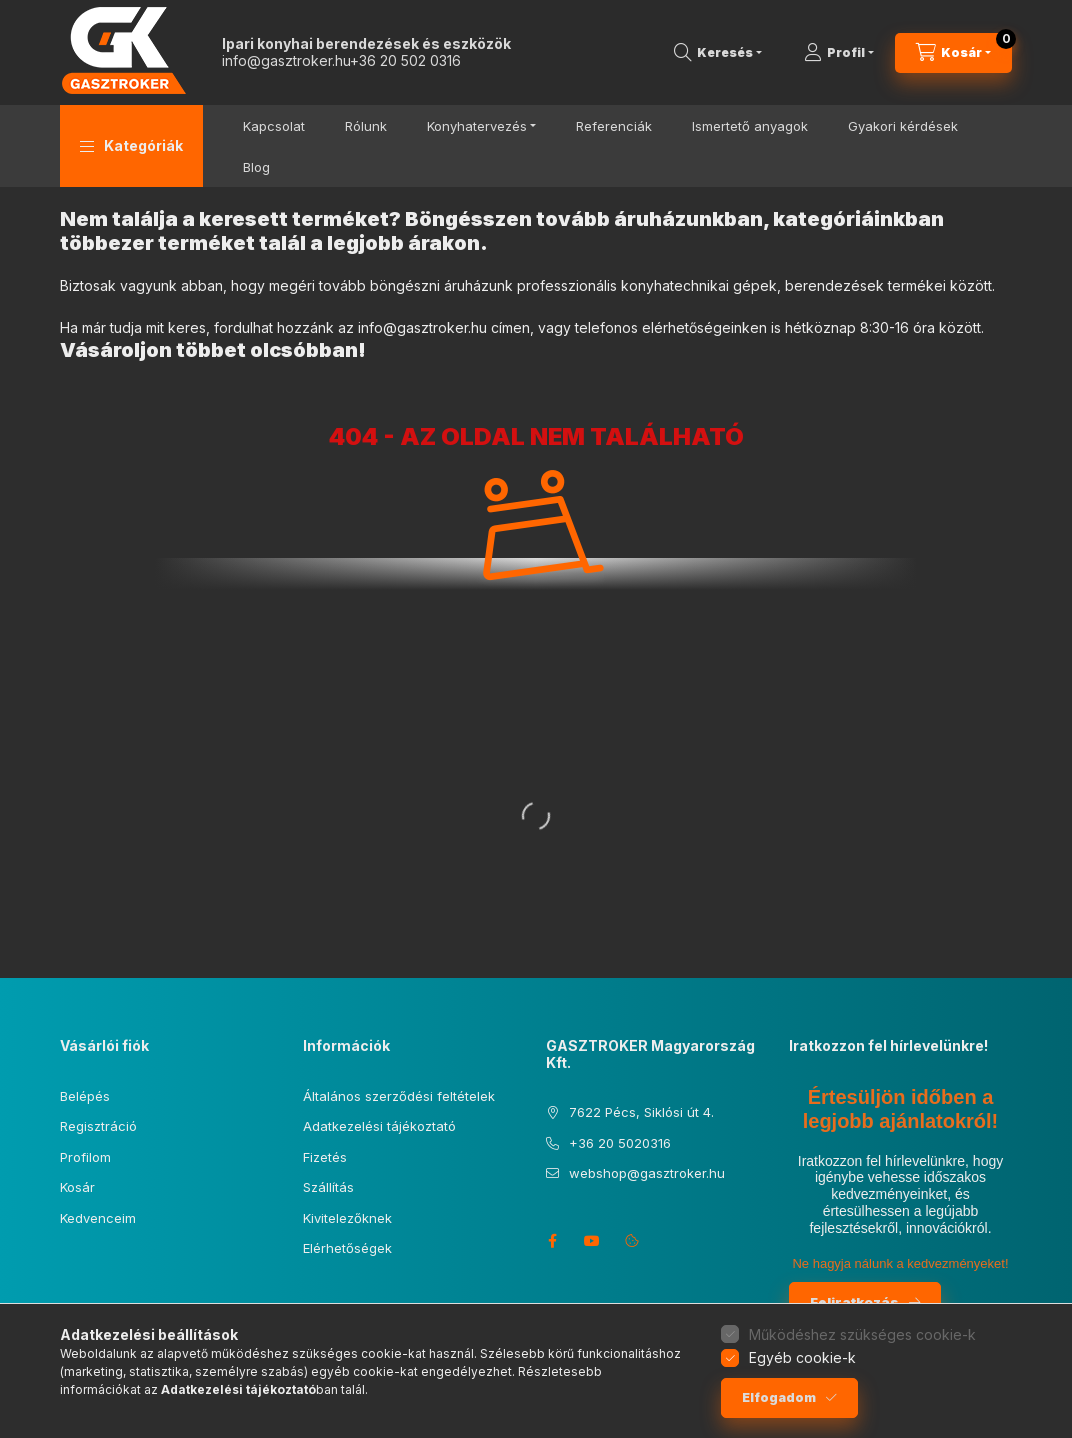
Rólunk (366, 126)
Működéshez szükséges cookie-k (862, 1334)
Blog (256, 167)
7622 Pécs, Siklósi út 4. (641, 1112)
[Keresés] (718, 53)
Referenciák (614, 126)
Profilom (85, 1157)
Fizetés (325, 1157)
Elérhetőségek (347, 1248)
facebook (552, 1241)
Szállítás (328, 1187)
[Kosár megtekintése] (953, 53)
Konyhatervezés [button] (477, 126)
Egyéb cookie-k (802, 1357)
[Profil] (839, 53)
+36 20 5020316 (620, 1143)
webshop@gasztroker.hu (647, 1173)
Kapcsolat (274, 126)
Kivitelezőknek (347, 1218)
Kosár (77, 1187)
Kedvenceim (98, 1218)
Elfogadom (779, 1397)
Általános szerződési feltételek (399, 1096)
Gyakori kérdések (903, 126)
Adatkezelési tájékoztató (379, 1126)
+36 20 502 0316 (405, 60)
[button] (131, 146)
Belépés (85, 1096)
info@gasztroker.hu (286, 60)
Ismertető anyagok (750, 126)
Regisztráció (98, 1126)
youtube (592, 1241)
